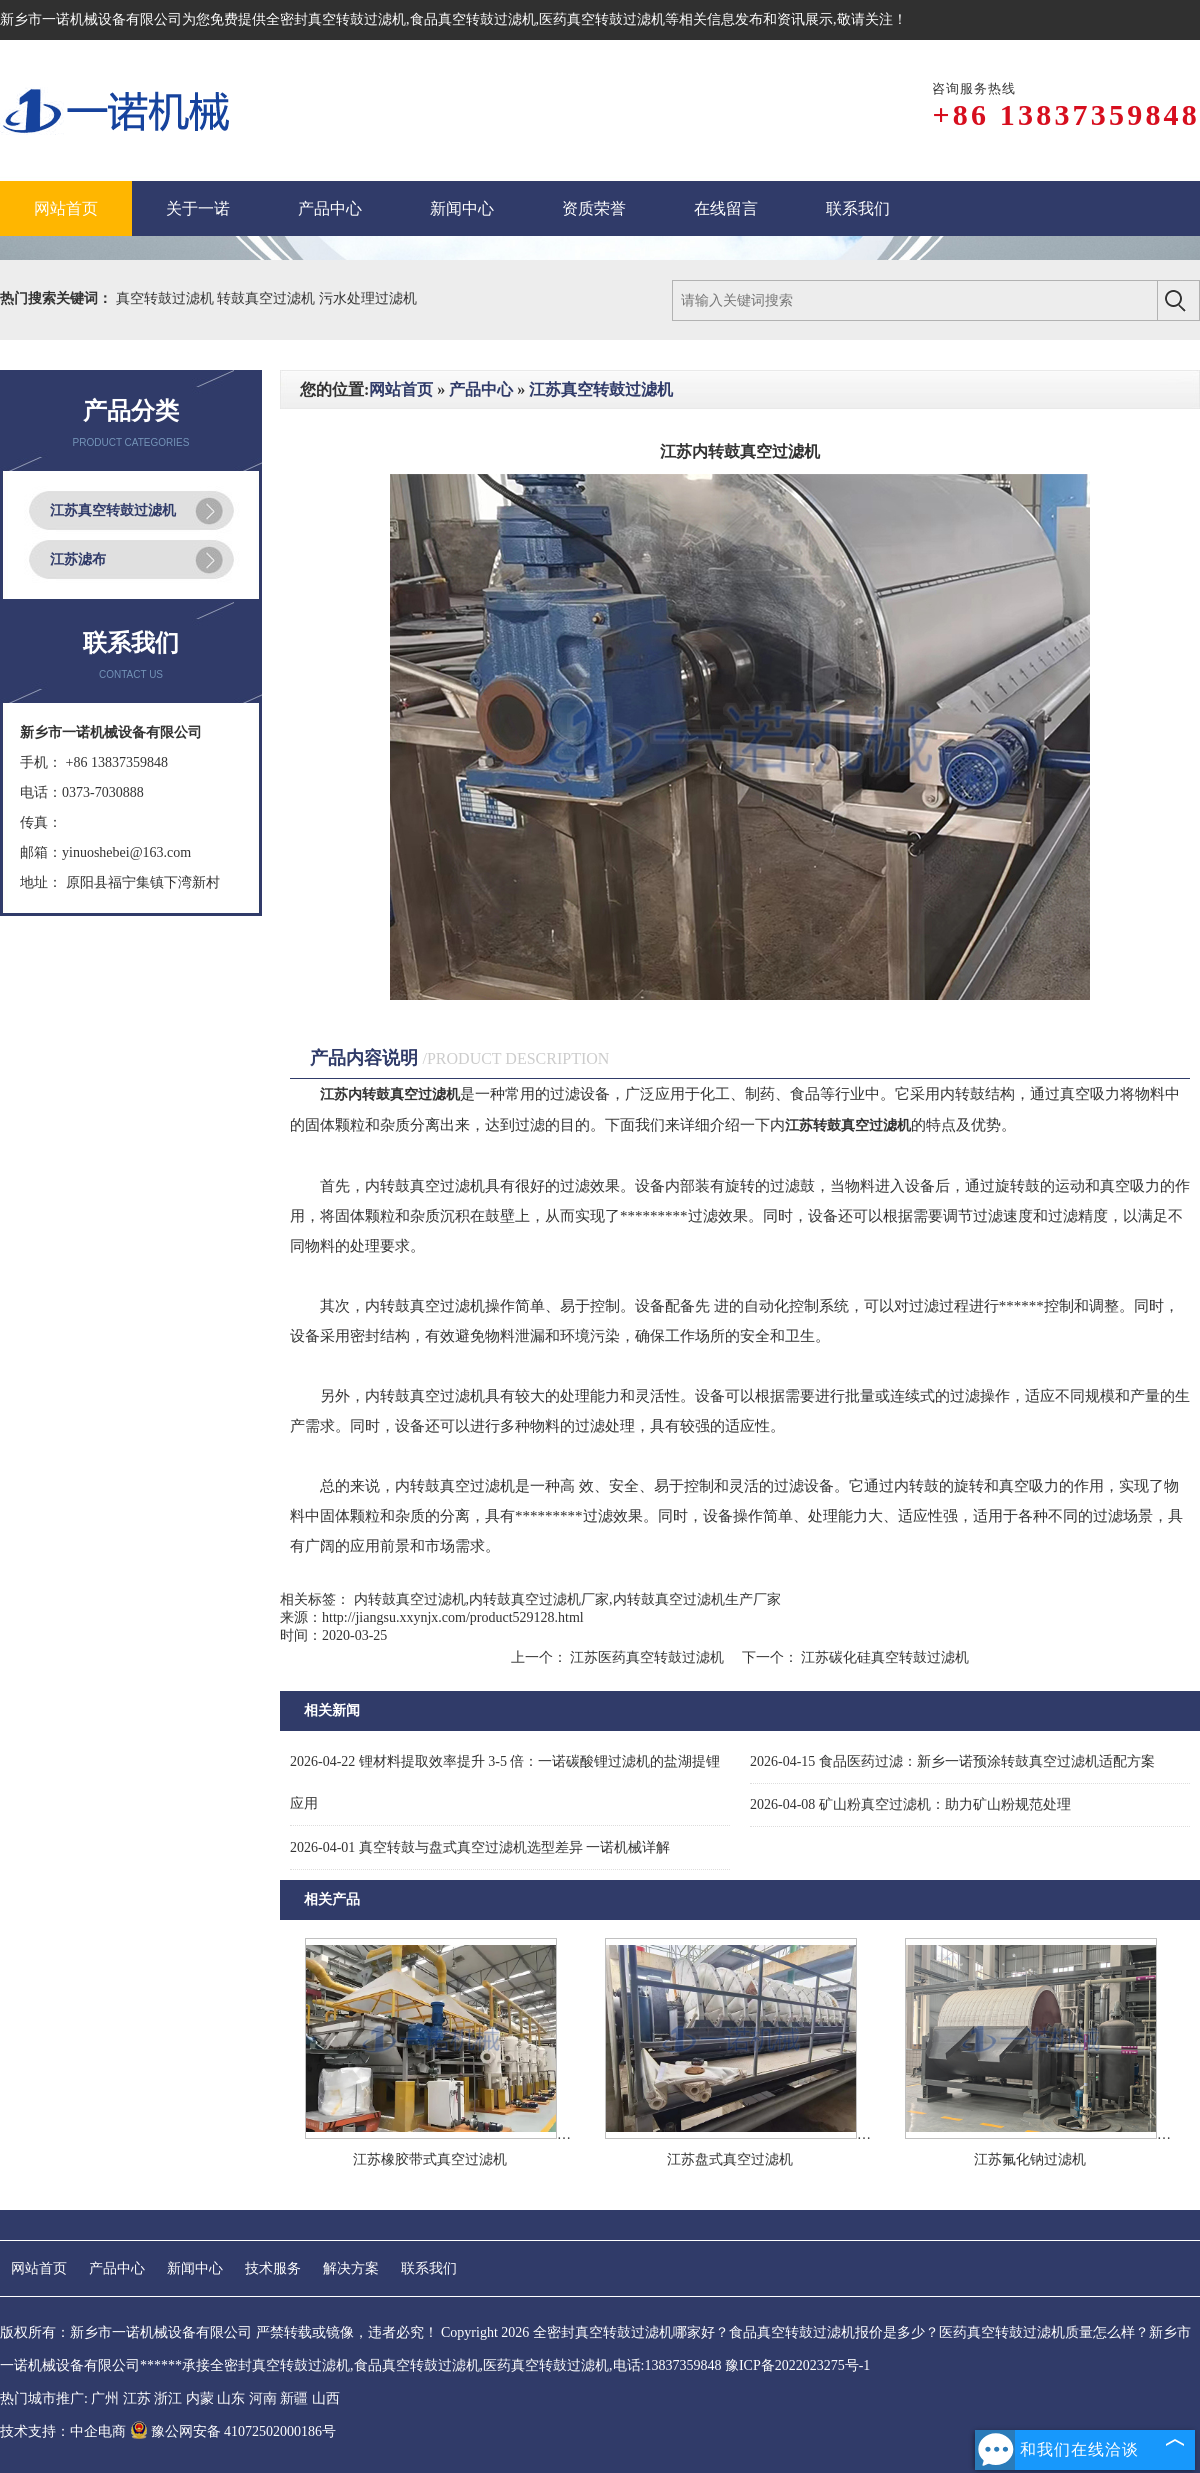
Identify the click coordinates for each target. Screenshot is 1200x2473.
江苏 (137, 2398)
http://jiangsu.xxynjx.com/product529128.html (453, 1617)
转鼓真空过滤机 (268, 298)
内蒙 (200, 2398)
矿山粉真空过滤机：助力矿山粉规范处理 (910, 1804)
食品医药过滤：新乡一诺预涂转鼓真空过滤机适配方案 (952, 1761)
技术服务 (273, 2268)
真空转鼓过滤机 (167, 298)
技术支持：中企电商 (63, 2431)
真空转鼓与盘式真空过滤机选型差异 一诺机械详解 (480, 1847)
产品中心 (481, 389)
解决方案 (351, 2268)
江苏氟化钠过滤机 (1030, 2159)
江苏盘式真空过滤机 (730, 2159)
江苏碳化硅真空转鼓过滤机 (884, 1657)
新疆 (294, 2398)
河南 (263, 2398)
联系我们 (429, 2268)
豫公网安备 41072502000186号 (233, 2431)
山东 (231, 2398)
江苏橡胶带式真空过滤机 (430, 2159)
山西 (326, 2398)
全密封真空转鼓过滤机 (336, 19)
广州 (105, 2398)
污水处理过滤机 (368, 298)
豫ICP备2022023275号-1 (797, 2365)
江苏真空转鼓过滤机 (113, 510)
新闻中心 (195, 2268)
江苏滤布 (78, 559)
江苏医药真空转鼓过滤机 (647, 1657)
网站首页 (401, 389)
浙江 (168, 2398)
